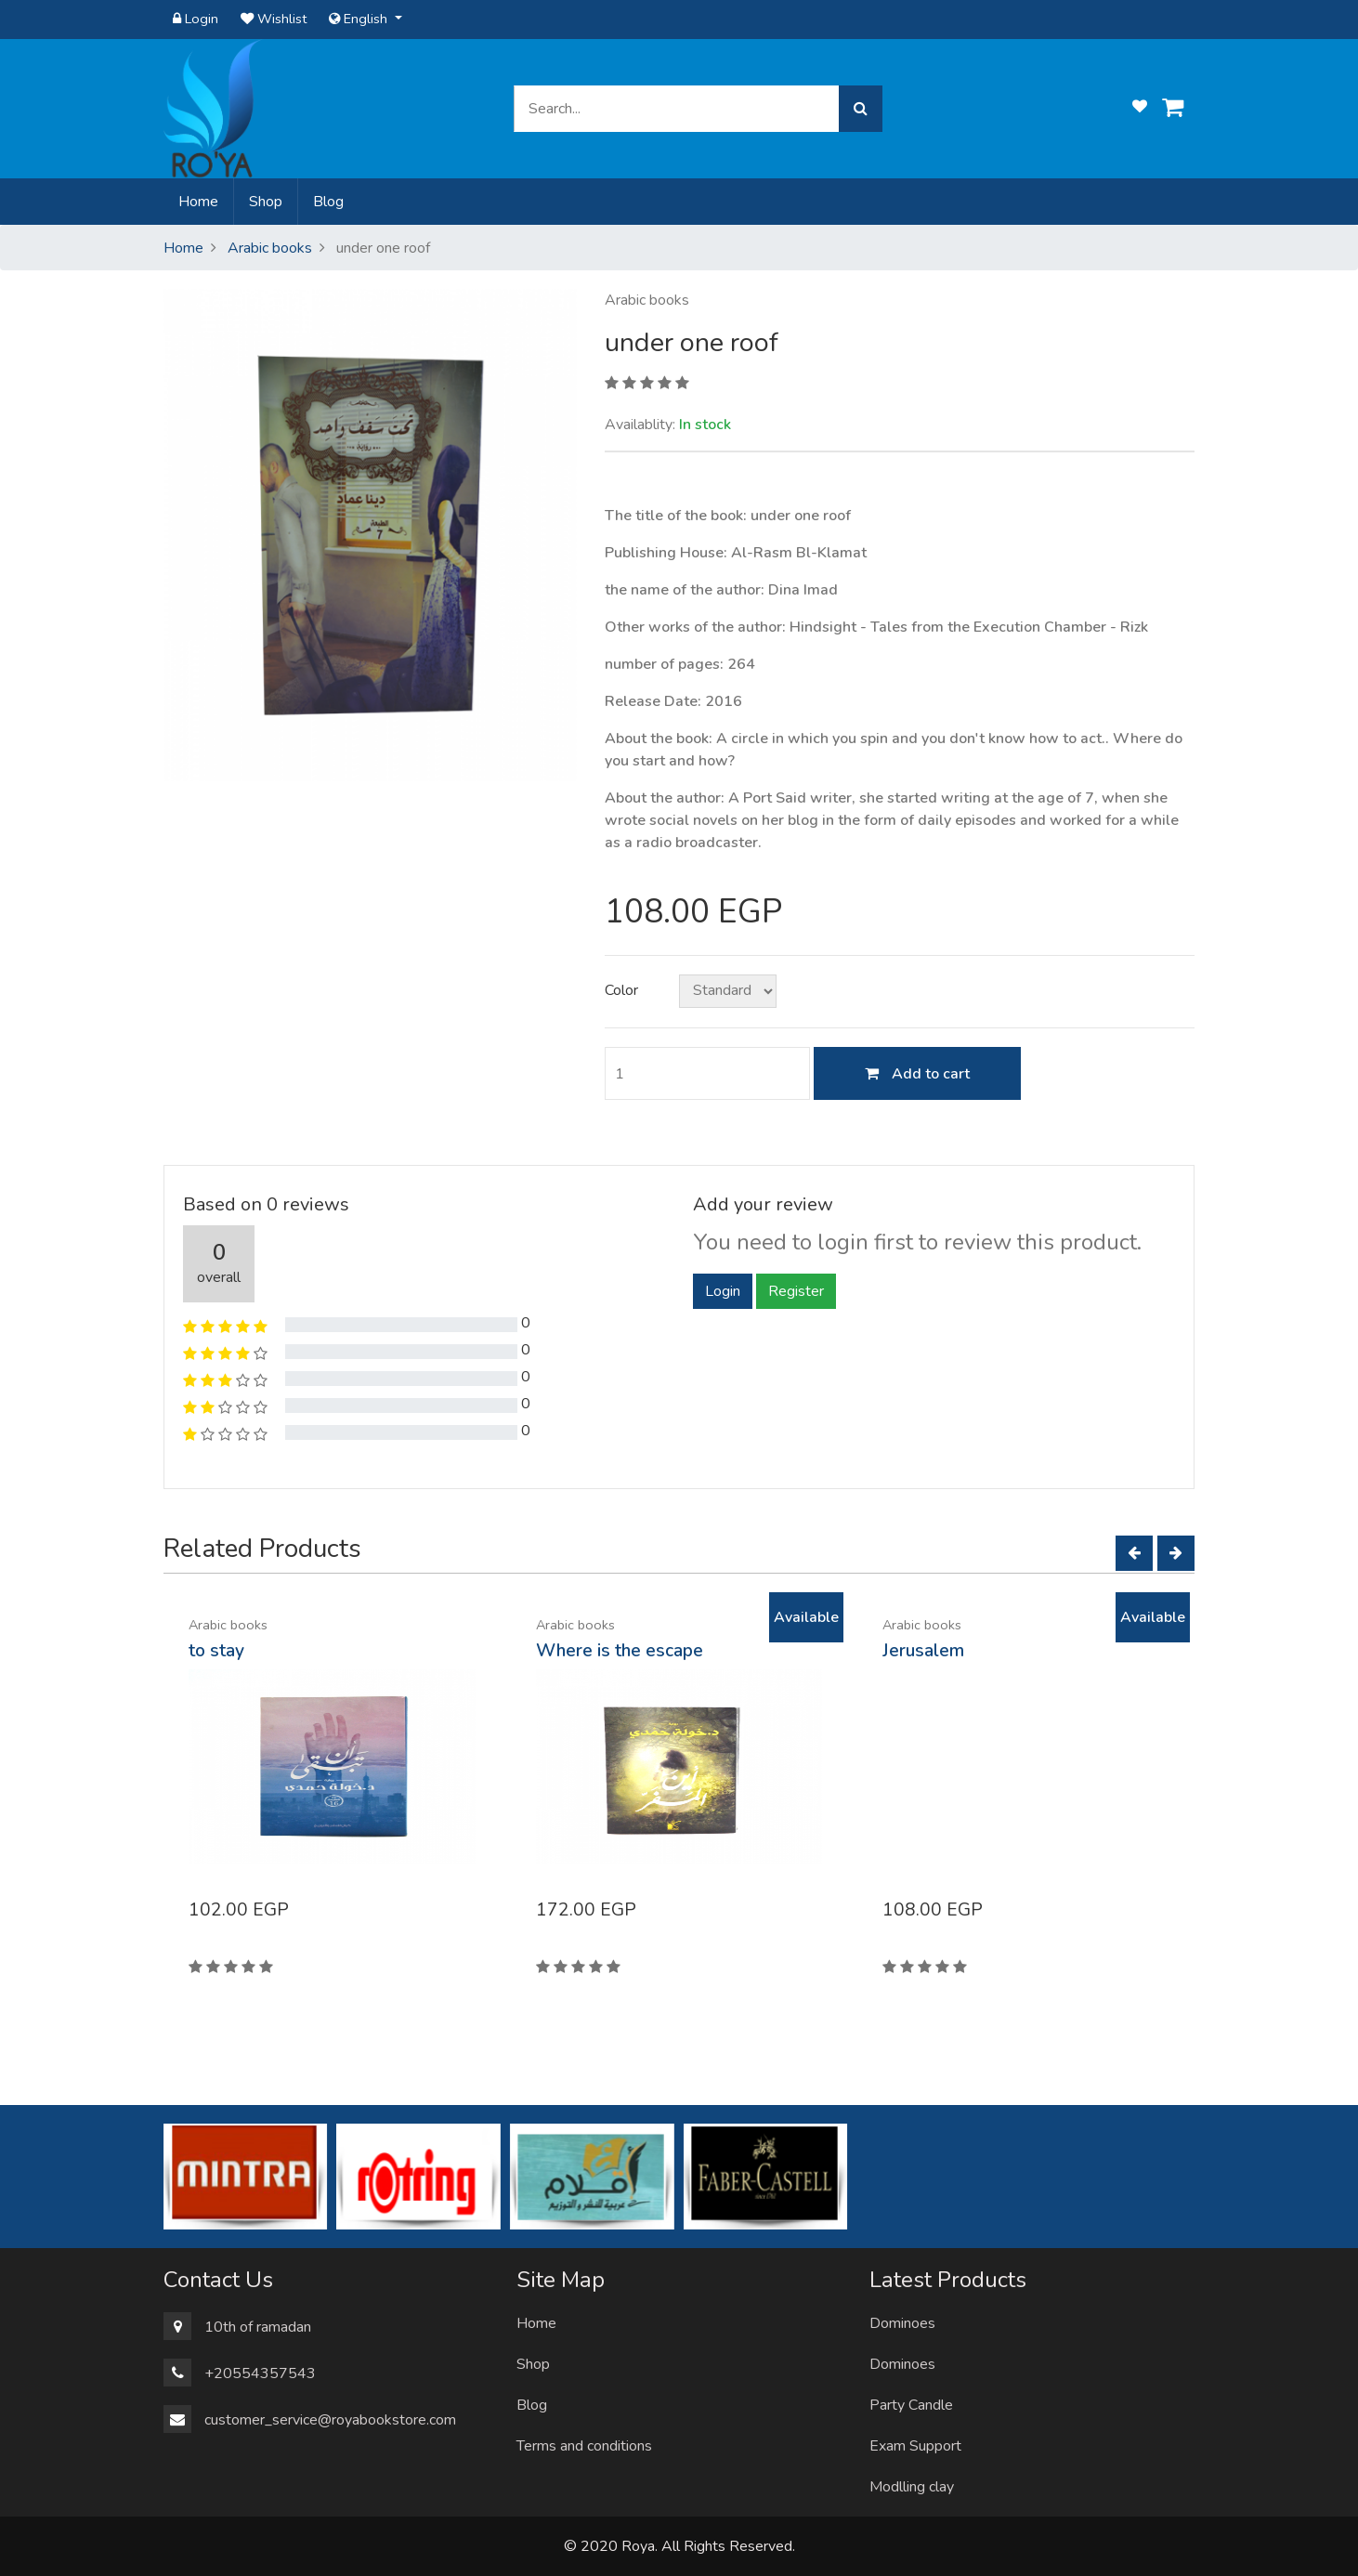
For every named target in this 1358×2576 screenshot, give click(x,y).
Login (195, 18)
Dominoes (902, 2323)
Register (796, 1291)
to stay (216, 1651)
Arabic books (270, 248)
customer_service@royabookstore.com (330, 2420)
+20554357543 (260, 2373)
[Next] (1176, 1553)
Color (621, 990)
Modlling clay (911, 2487)
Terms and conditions (584, 2446)
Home (202, 201)
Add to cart (917, 1074)
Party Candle (911, 2405)
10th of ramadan (257, 2327)
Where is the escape (619, 1651)
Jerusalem (923, 1651)
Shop (265, 201)
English (360, 18)
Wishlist (274, 18)
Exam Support (915, 2446)
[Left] (1134, 1553)
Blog (328, 201)
